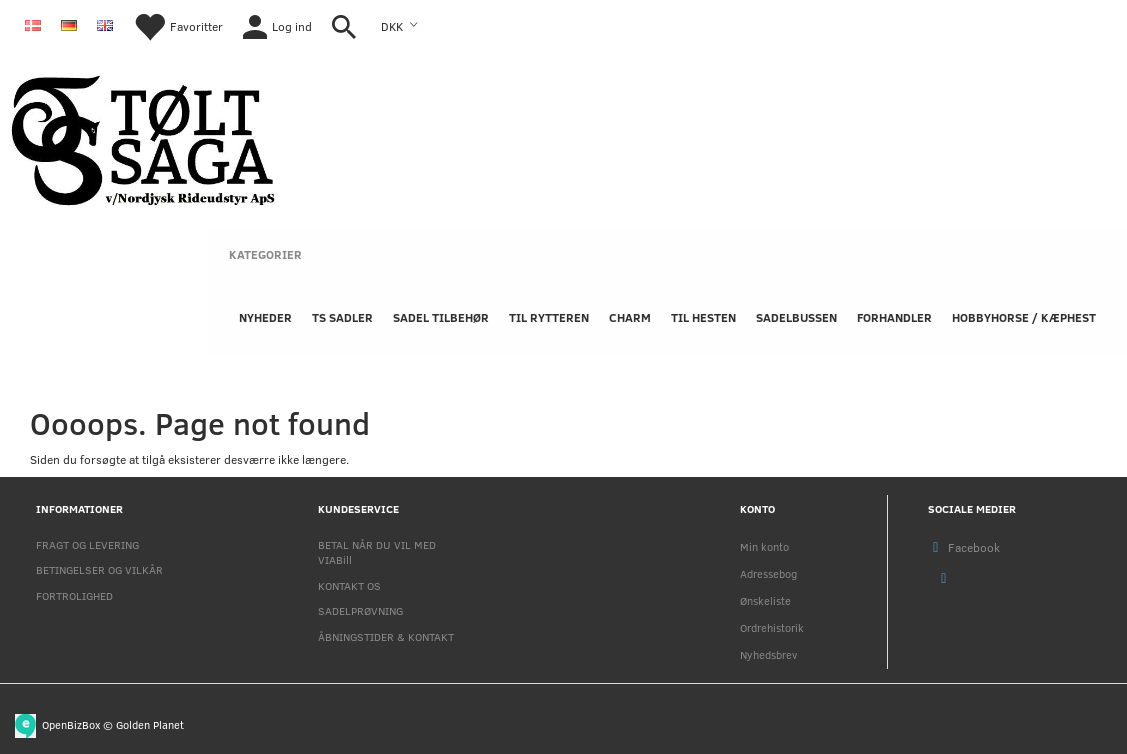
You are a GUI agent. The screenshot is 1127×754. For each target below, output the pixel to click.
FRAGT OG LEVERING (87, 544)
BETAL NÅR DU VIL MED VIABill (377, 552)
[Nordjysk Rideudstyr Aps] (143, 136)
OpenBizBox (71, 723)
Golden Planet (150, 723)
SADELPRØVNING (360, 610)
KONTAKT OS (349, 585)
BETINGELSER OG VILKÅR (99, 569)
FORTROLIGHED (74, 595)
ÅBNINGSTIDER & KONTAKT (386, 636)
